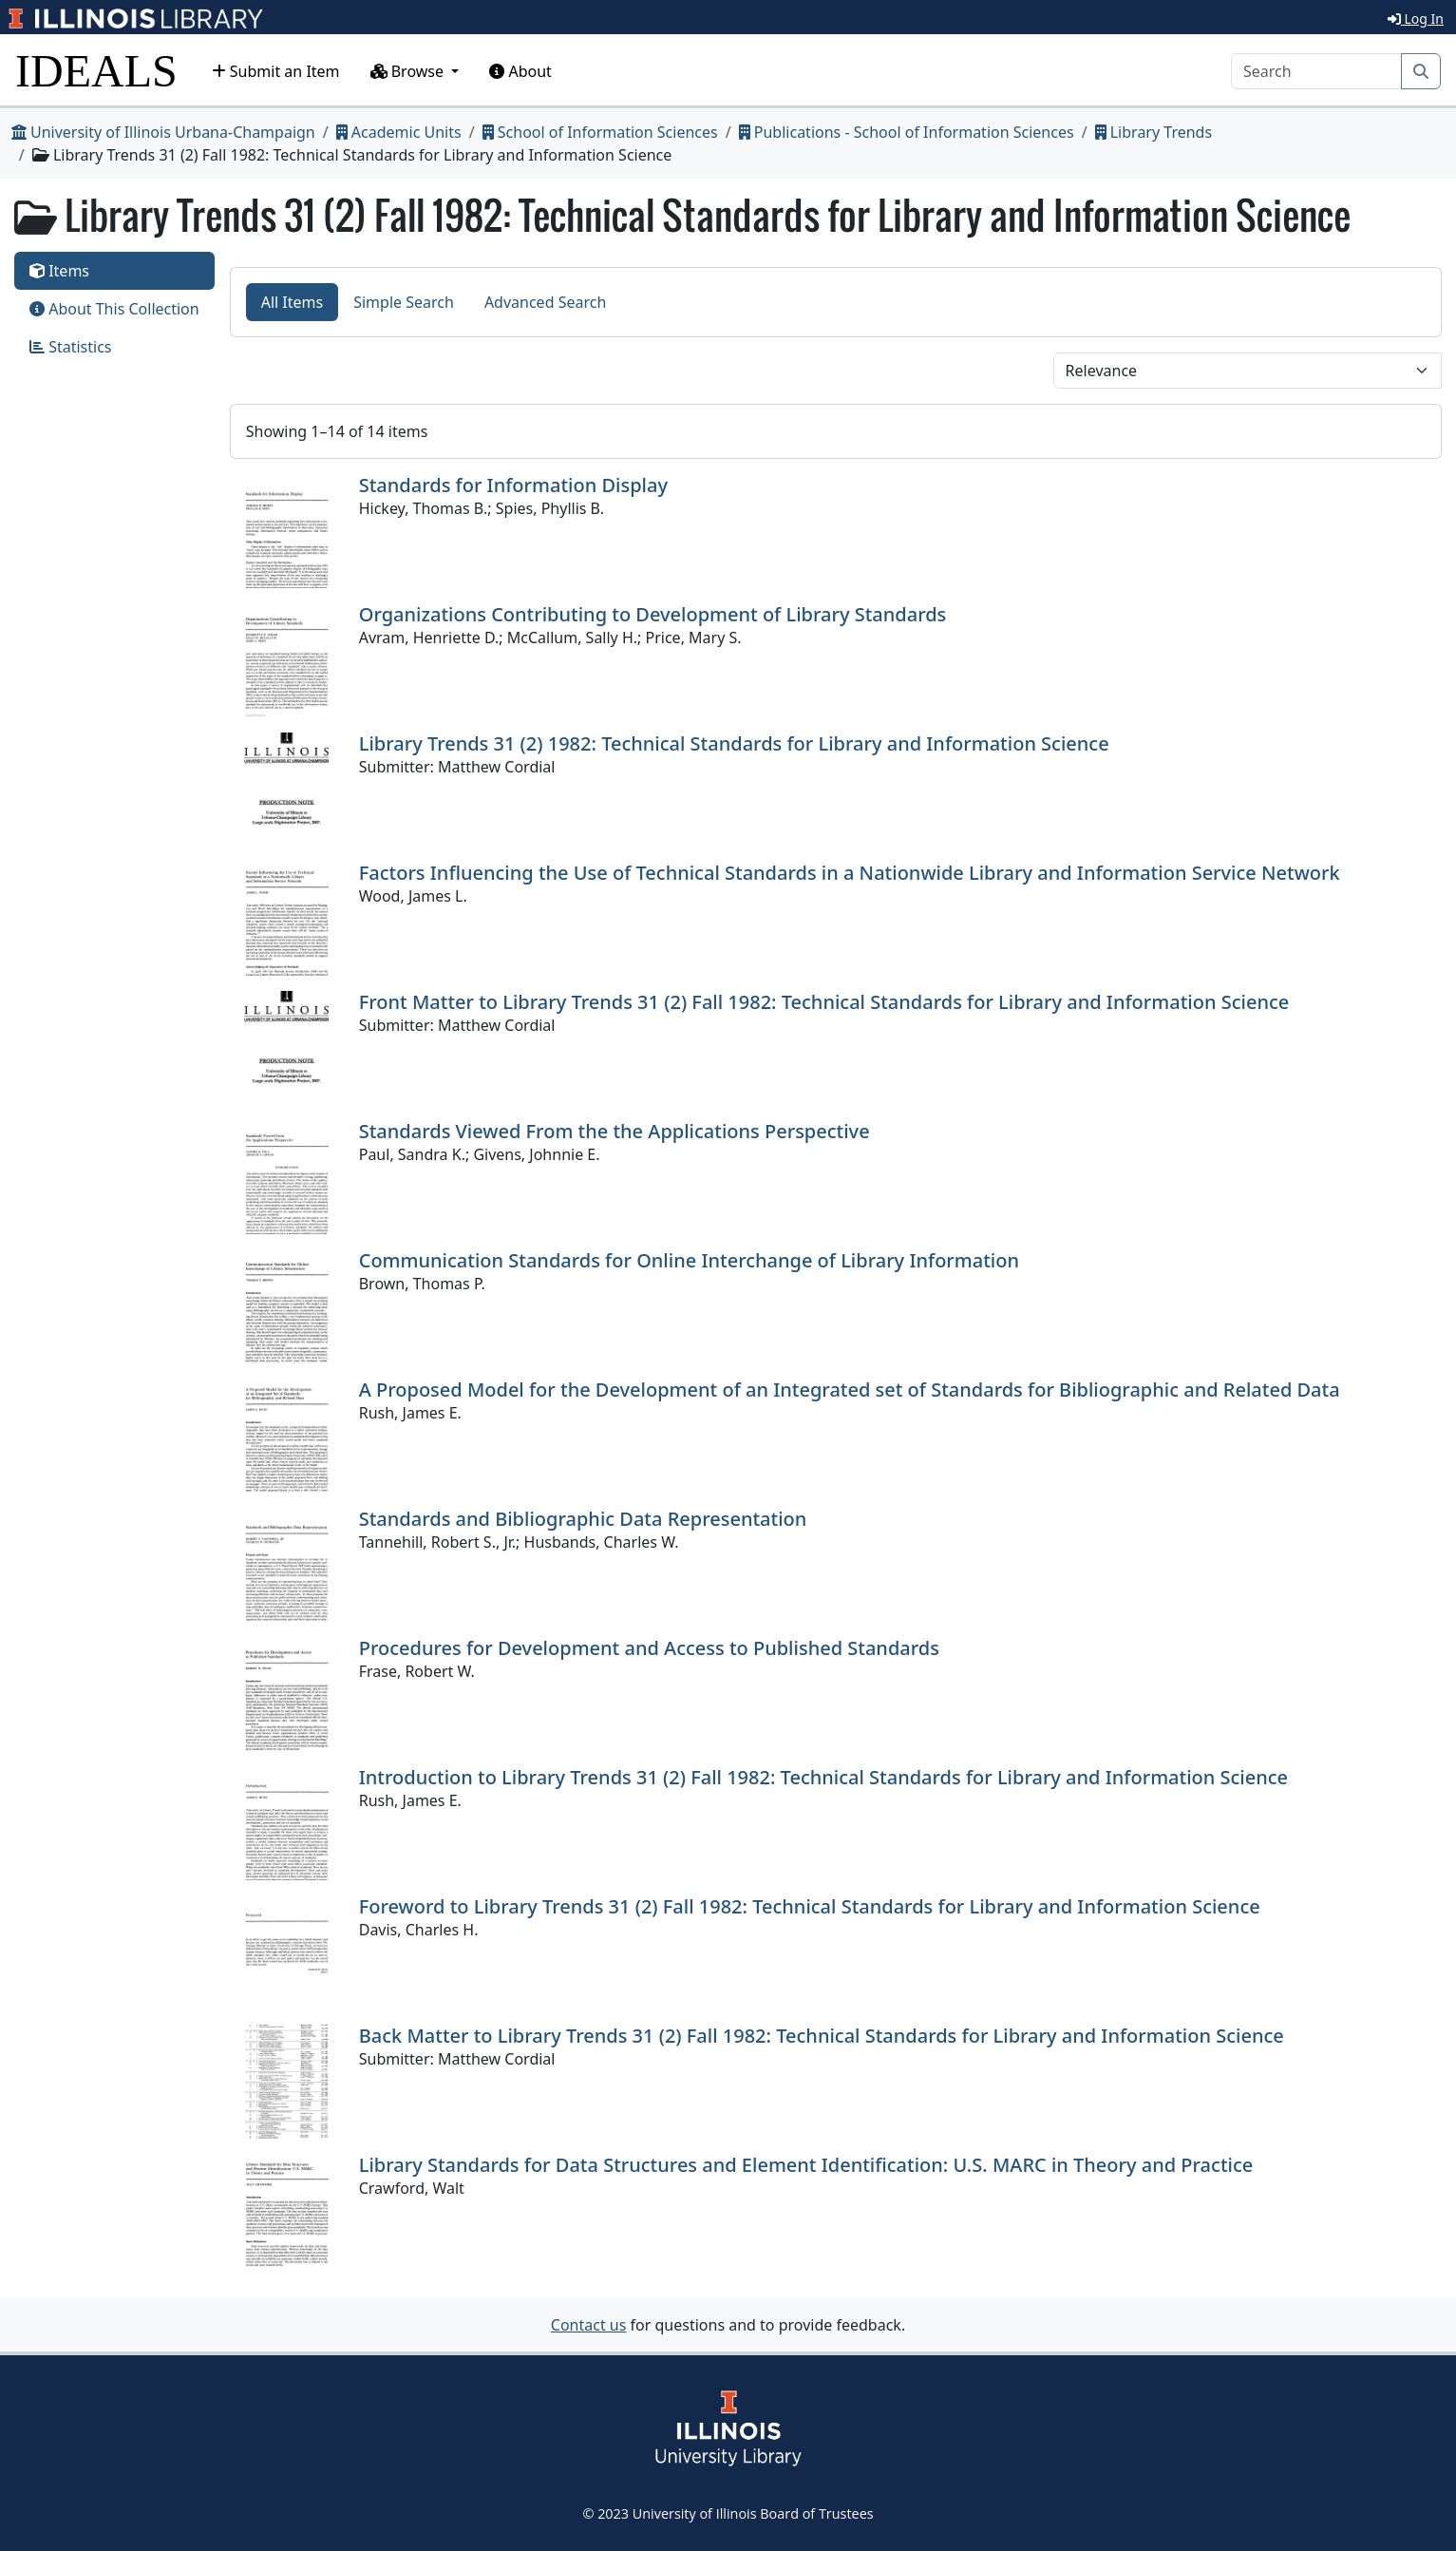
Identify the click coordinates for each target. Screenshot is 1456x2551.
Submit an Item (276, 71)
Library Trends (1154, 132)
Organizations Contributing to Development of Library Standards (653, 614)
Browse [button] (409, 71)
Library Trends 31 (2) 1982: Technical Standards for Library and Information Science (734, 743)
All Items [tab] (292, 302)
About (520, 71)
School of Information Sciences (600, 132)
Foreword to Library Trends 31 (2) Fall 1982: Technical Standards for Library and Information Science (809, 1906)
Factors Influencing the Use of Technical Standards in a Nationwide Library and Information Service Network (849, 872)
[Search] (1316, 71)
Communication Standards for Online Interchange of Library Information (689, 1260)
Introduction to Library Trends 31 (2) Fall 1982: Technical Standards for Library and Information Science (823, 1777)
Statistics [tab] (70, 346)
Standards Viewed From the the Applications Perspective (614, 1131)
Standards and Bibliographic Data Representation (583, 1519)
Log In (1416, 19)
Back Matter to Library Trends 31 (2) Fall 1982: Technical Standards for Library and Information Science (821, 2035)
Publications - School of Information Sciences (906, 132)
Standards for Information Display (513, 485)
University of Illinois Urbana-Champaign (163, 132)
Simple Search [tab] (403, 302)
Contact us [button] (589, 2324)
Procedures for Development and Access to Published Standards (649, 1648)
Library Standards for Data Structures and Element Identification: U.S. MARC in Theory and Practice (806, 2165)
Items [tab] (59, 270)
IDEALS (96, 71)
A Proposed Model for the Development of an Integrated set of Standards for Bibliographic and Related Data (849, 1389)
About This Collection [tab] (114, 308)
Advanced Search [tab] (545, 302)
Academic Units (399, 132)
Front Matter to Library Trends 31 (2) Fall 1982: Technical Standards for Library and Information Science (824, 1002)
